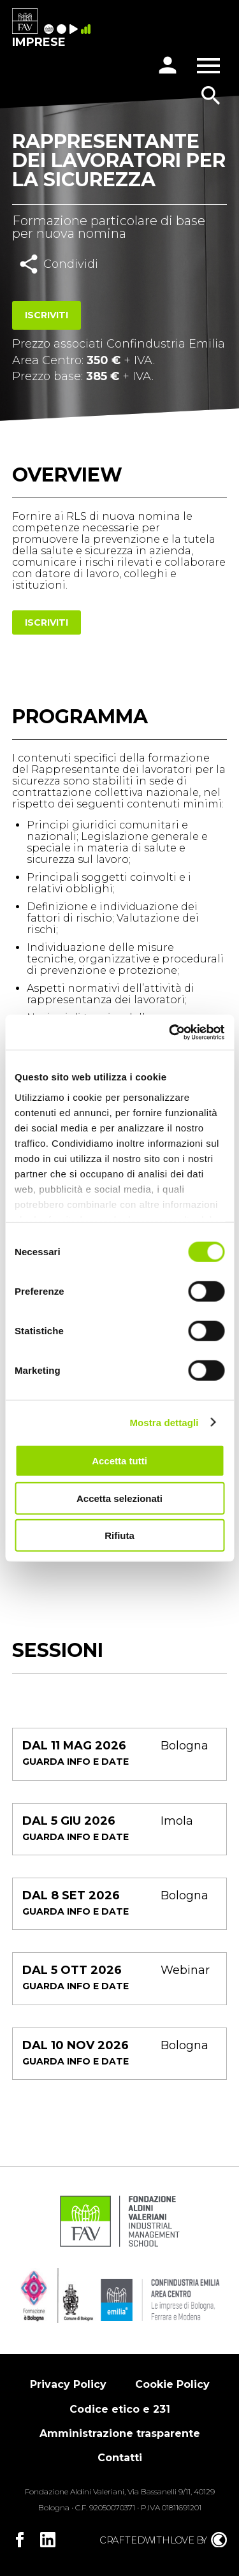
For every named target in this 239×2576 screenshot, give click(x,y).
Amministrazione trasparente (120, 2433)
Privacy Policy (68, 2384)
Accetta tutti (119, 1460)
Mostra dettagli (163, 1422)
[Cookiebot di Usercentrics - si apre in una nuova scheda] (170, 1032)
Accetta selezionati (119, 1497)
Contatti (120, 2458)
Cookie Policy (172, 2384)
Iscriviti (46, 315)
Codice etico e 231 (119, 2409)
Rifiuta (119, 1535)
